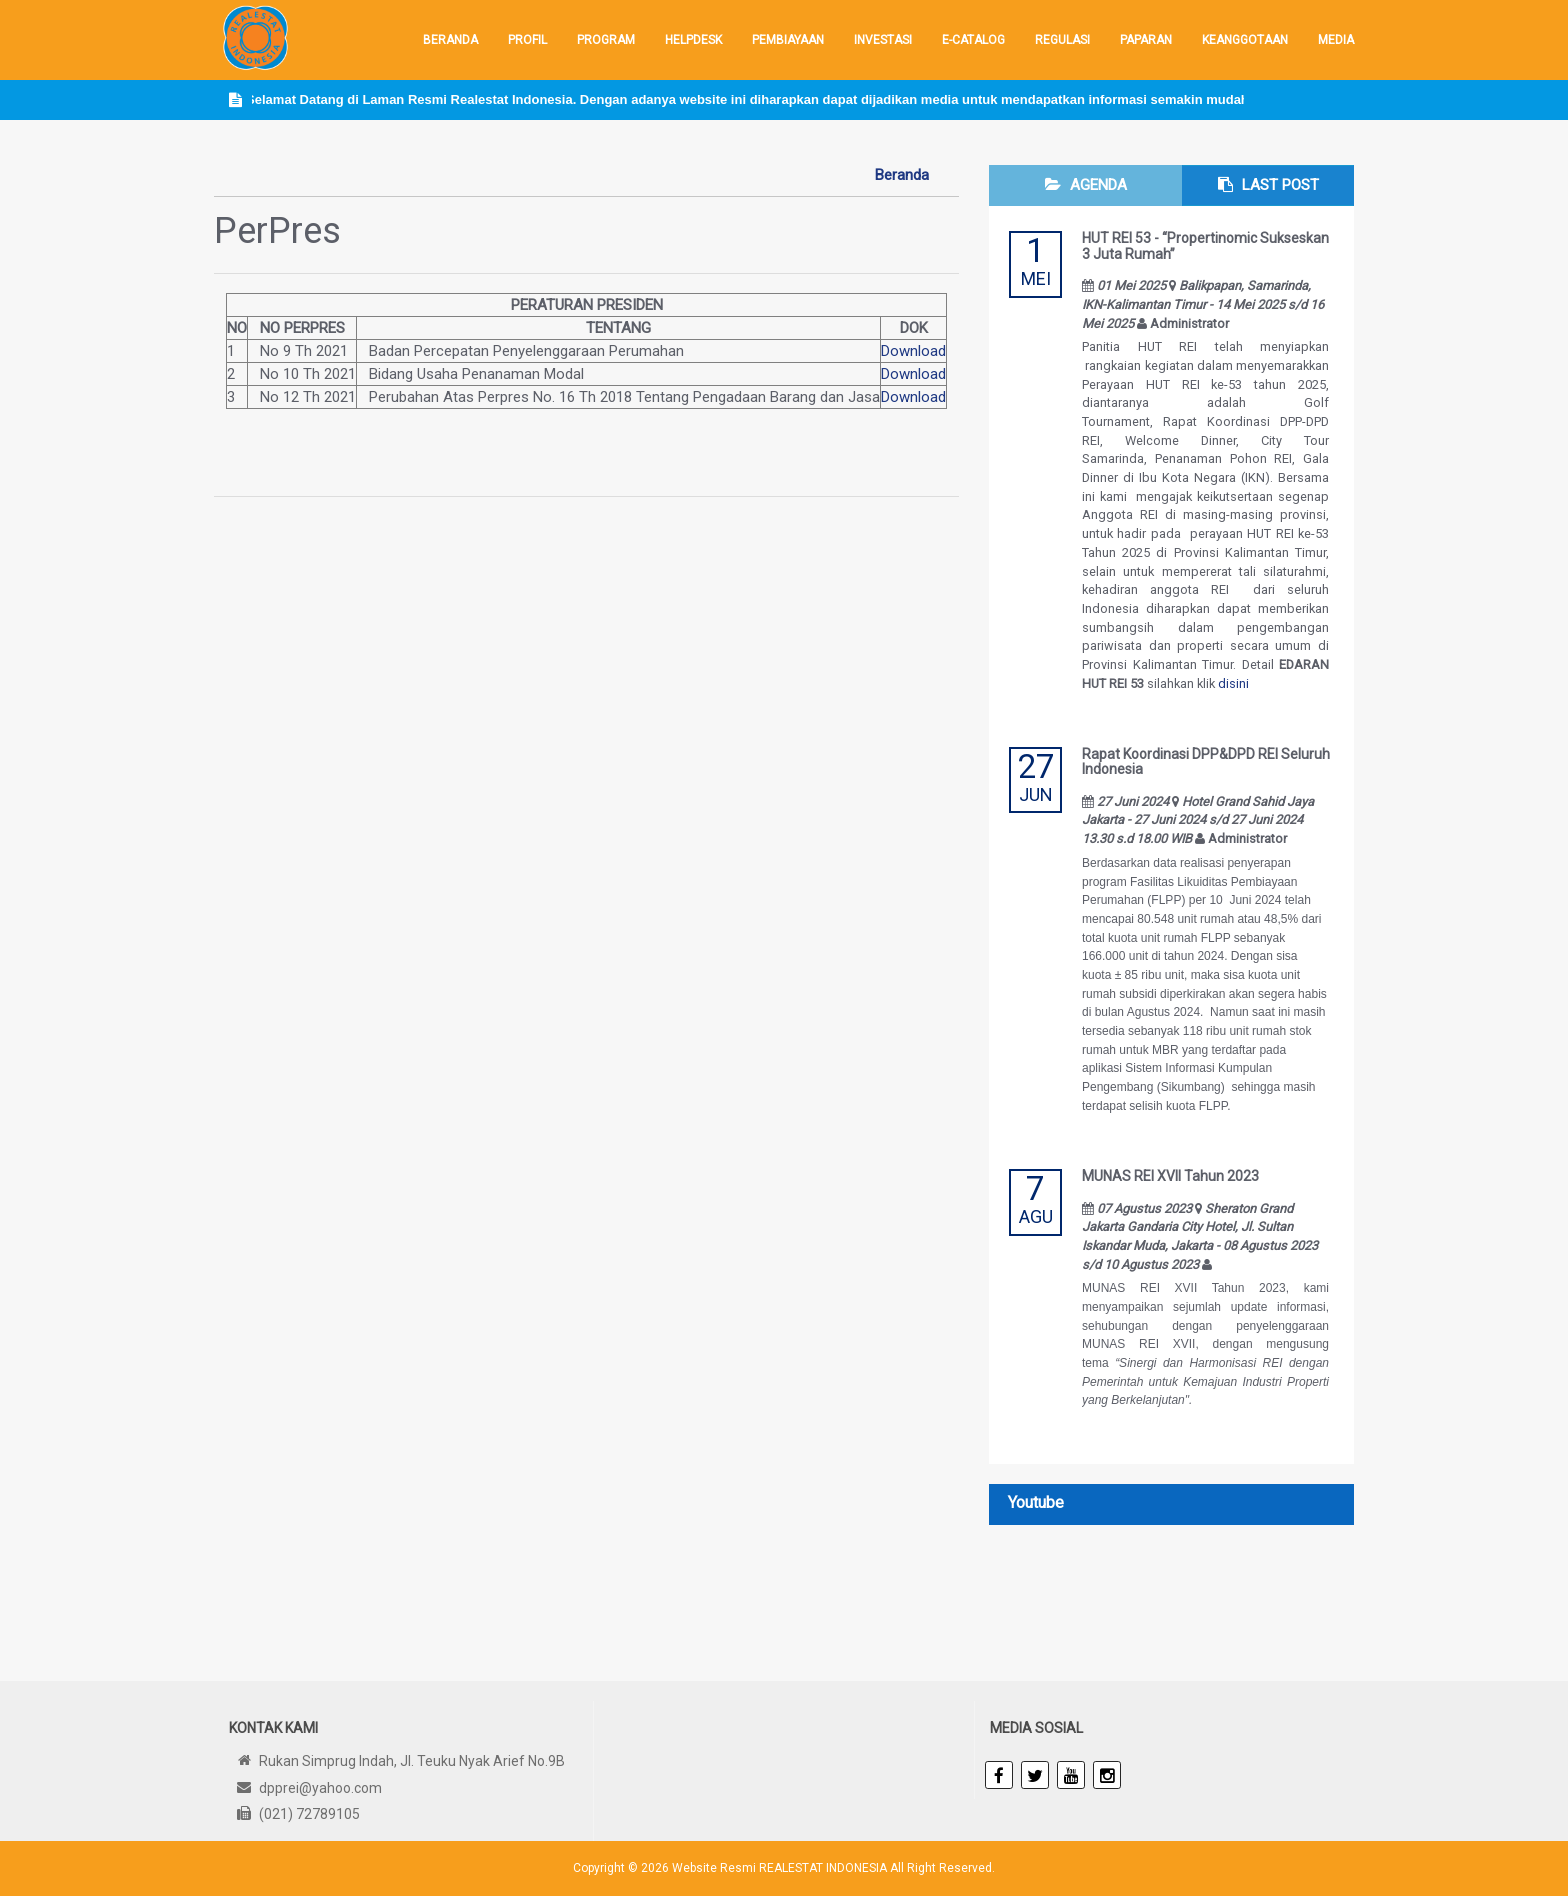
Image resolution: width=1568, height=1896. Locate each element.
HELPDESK (693, 40)
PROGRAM (606, 40)
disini (1233, 683)
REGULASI (1062, 40)
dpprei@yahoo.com (320, 1788)
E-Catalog (973, 40)
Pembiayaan (788, 40)
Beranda (450, 40)
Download (913, 351)
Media (1336, 40)
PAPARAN (1146, 40)
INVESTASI (883, 40)
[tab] (1085, 185)
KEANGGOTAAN (1245, 40)
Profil (527, 40)
